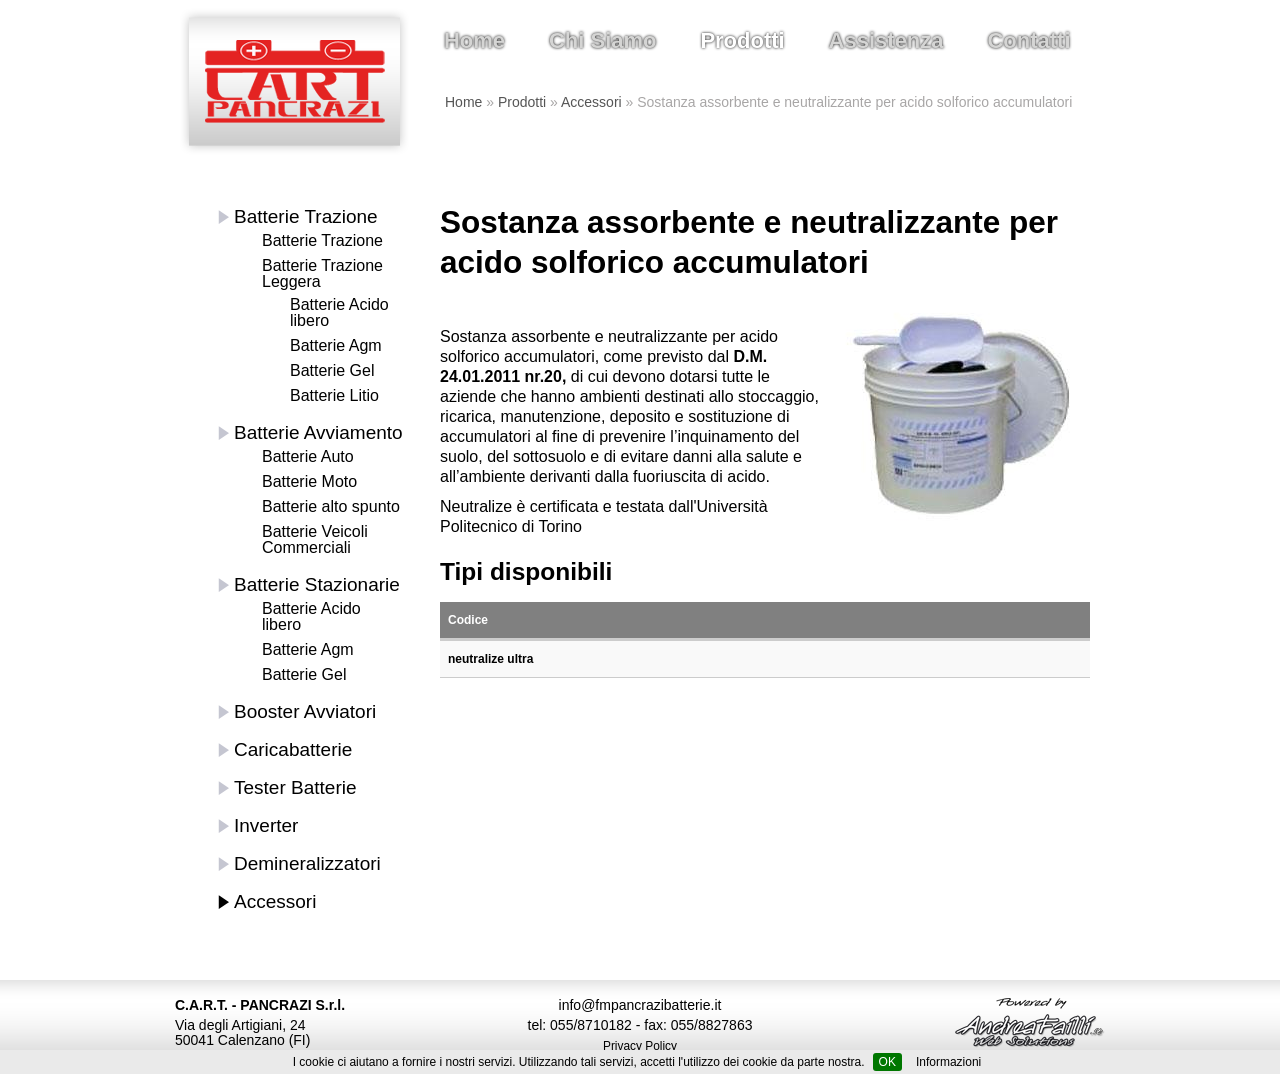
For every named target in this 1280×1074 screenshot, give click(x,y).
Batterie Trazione (306, 216)
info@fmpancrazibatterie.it (640, 1005)
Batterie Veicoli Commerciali (315, 539)
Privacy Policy (640, 1046)
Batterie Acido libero (339, 312)
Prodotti (742, 40)
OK (887, 1062)
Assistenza (886, 40)
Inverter (266, 825)
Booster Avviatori (305, 711)
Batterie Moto (309, 481)
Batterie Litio (334, 395)
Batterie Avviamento (318, 432)
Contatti (1028, 40)
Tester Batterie (295, 787)
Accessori (591, 102)
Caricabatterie (293, 749)
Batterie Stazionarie (317, 584)
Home (474, 40)
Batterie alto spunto (331, 506)
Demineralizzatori (307, 863)
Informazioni (948, 1062)
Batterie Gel (332, 370)
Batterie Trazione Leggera (322, 273)
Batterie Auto (308, 456)
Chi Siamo (603, 40)
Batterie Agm (336, 345)
